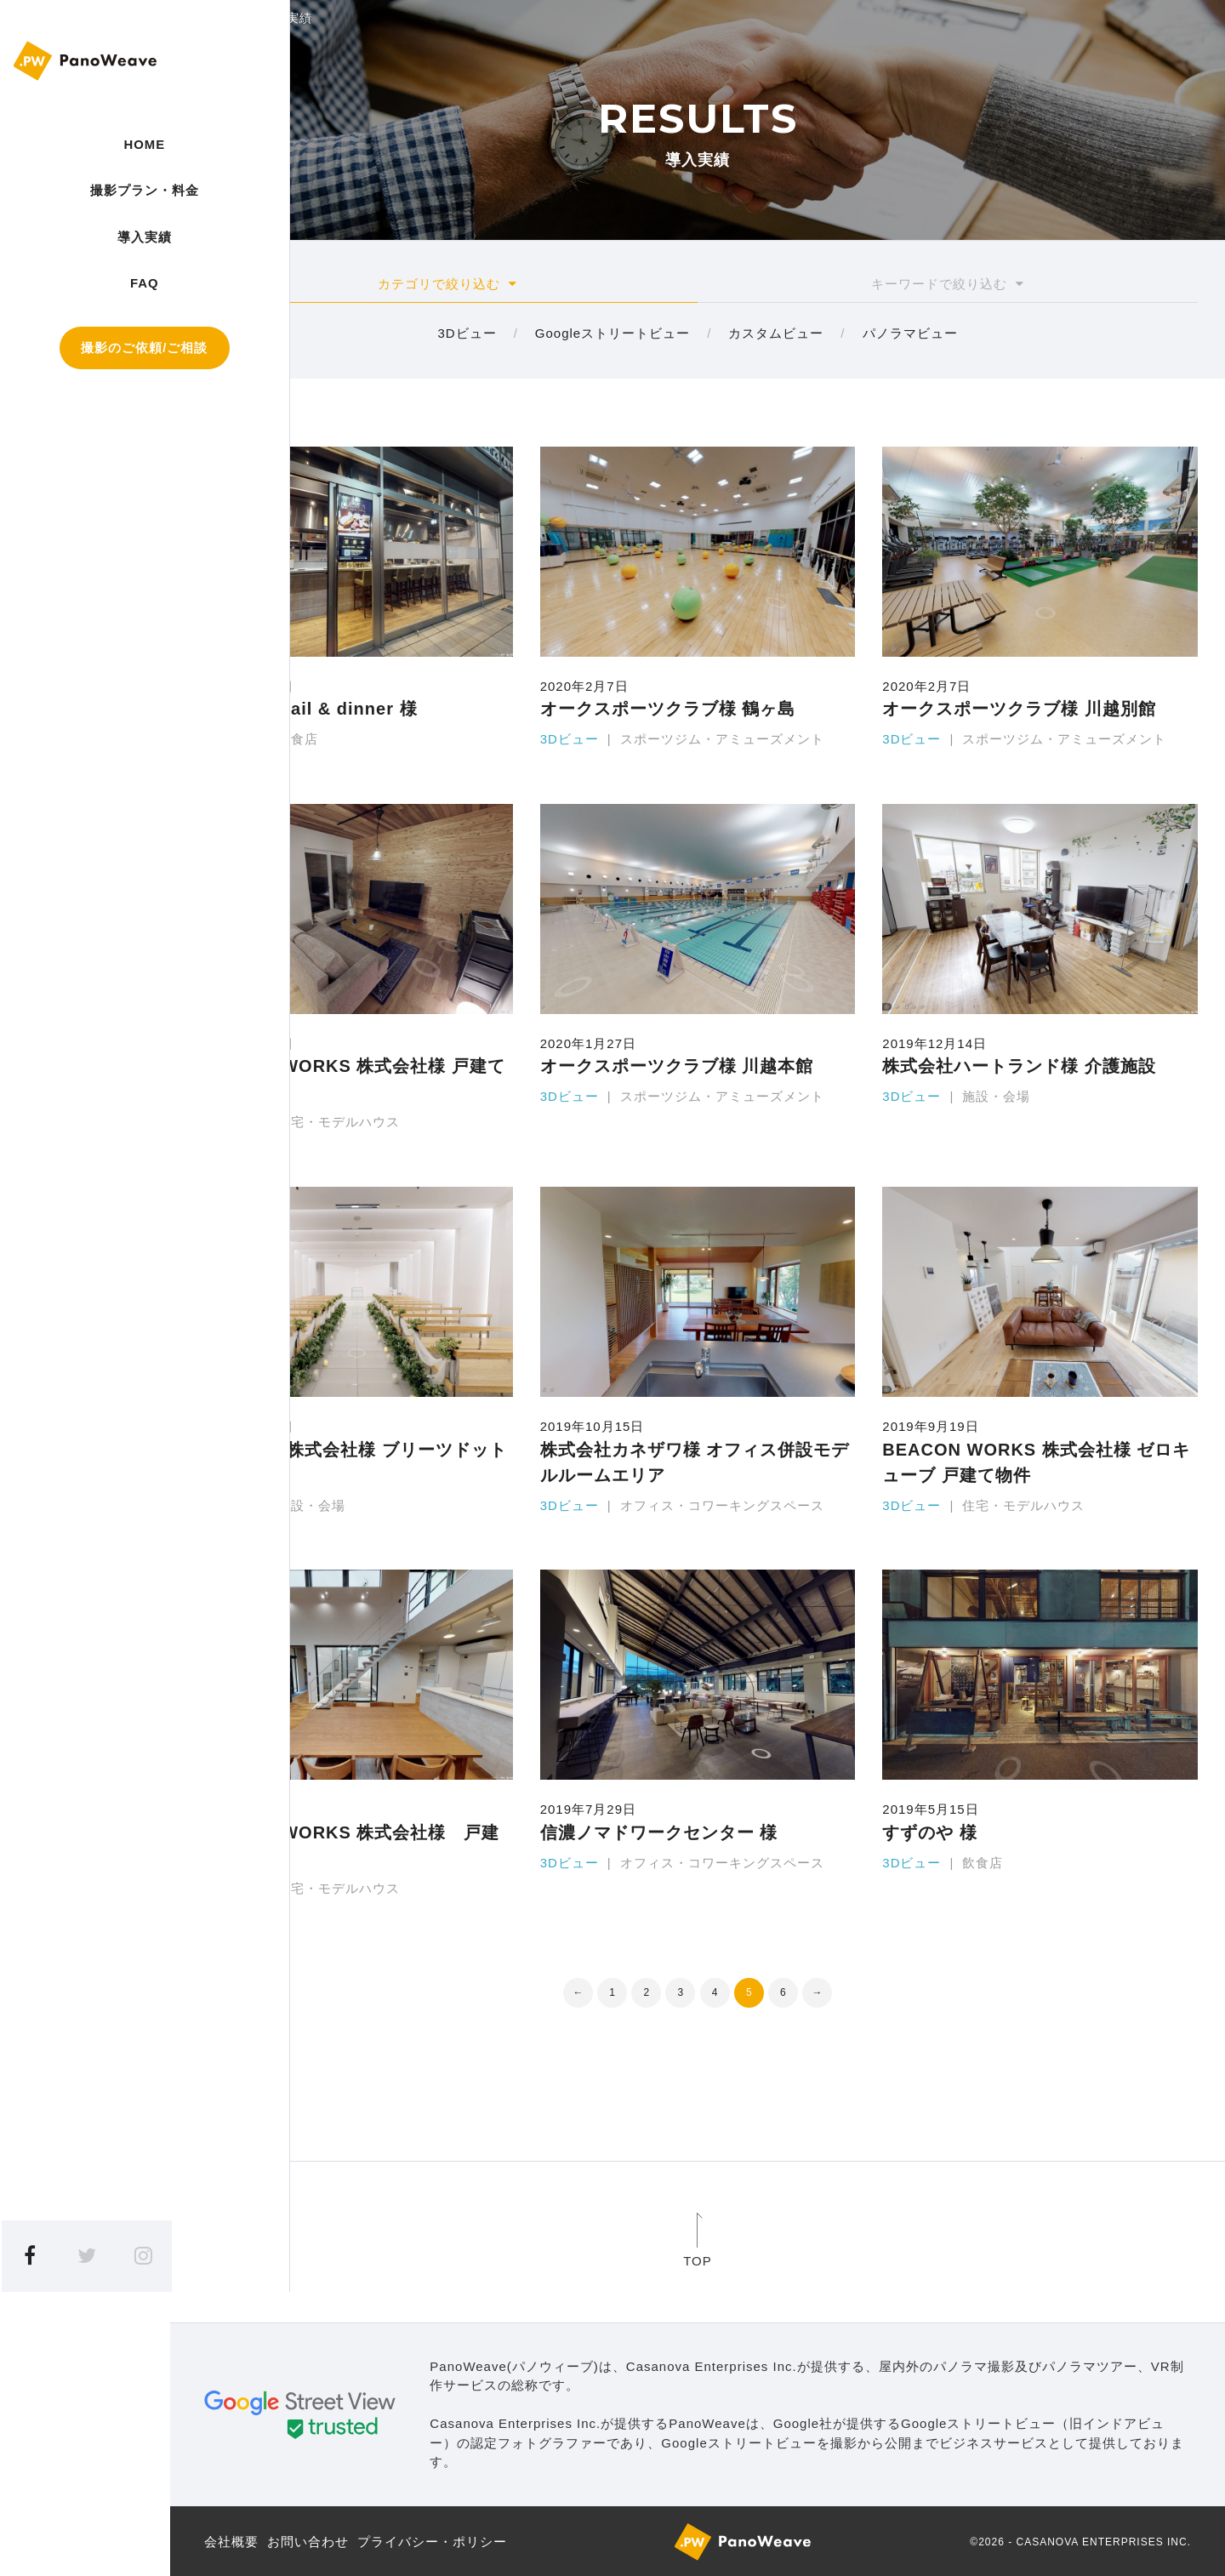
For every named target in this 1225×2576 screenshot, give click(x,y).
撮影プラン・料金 (85, 201)
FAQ (85, 302)
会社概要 (231, 2540)
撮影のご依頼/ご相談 (84, 368)
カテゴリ (447, 284)
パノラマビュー (910, 332)
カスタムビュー (775, 332)
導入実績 (85, 256)
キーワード (947, 284)
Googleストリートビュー (612, 332)
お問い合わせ (308, 2540)
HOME (84, 144)
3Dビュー (466, 332)
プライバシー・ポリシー (432, 2540)
